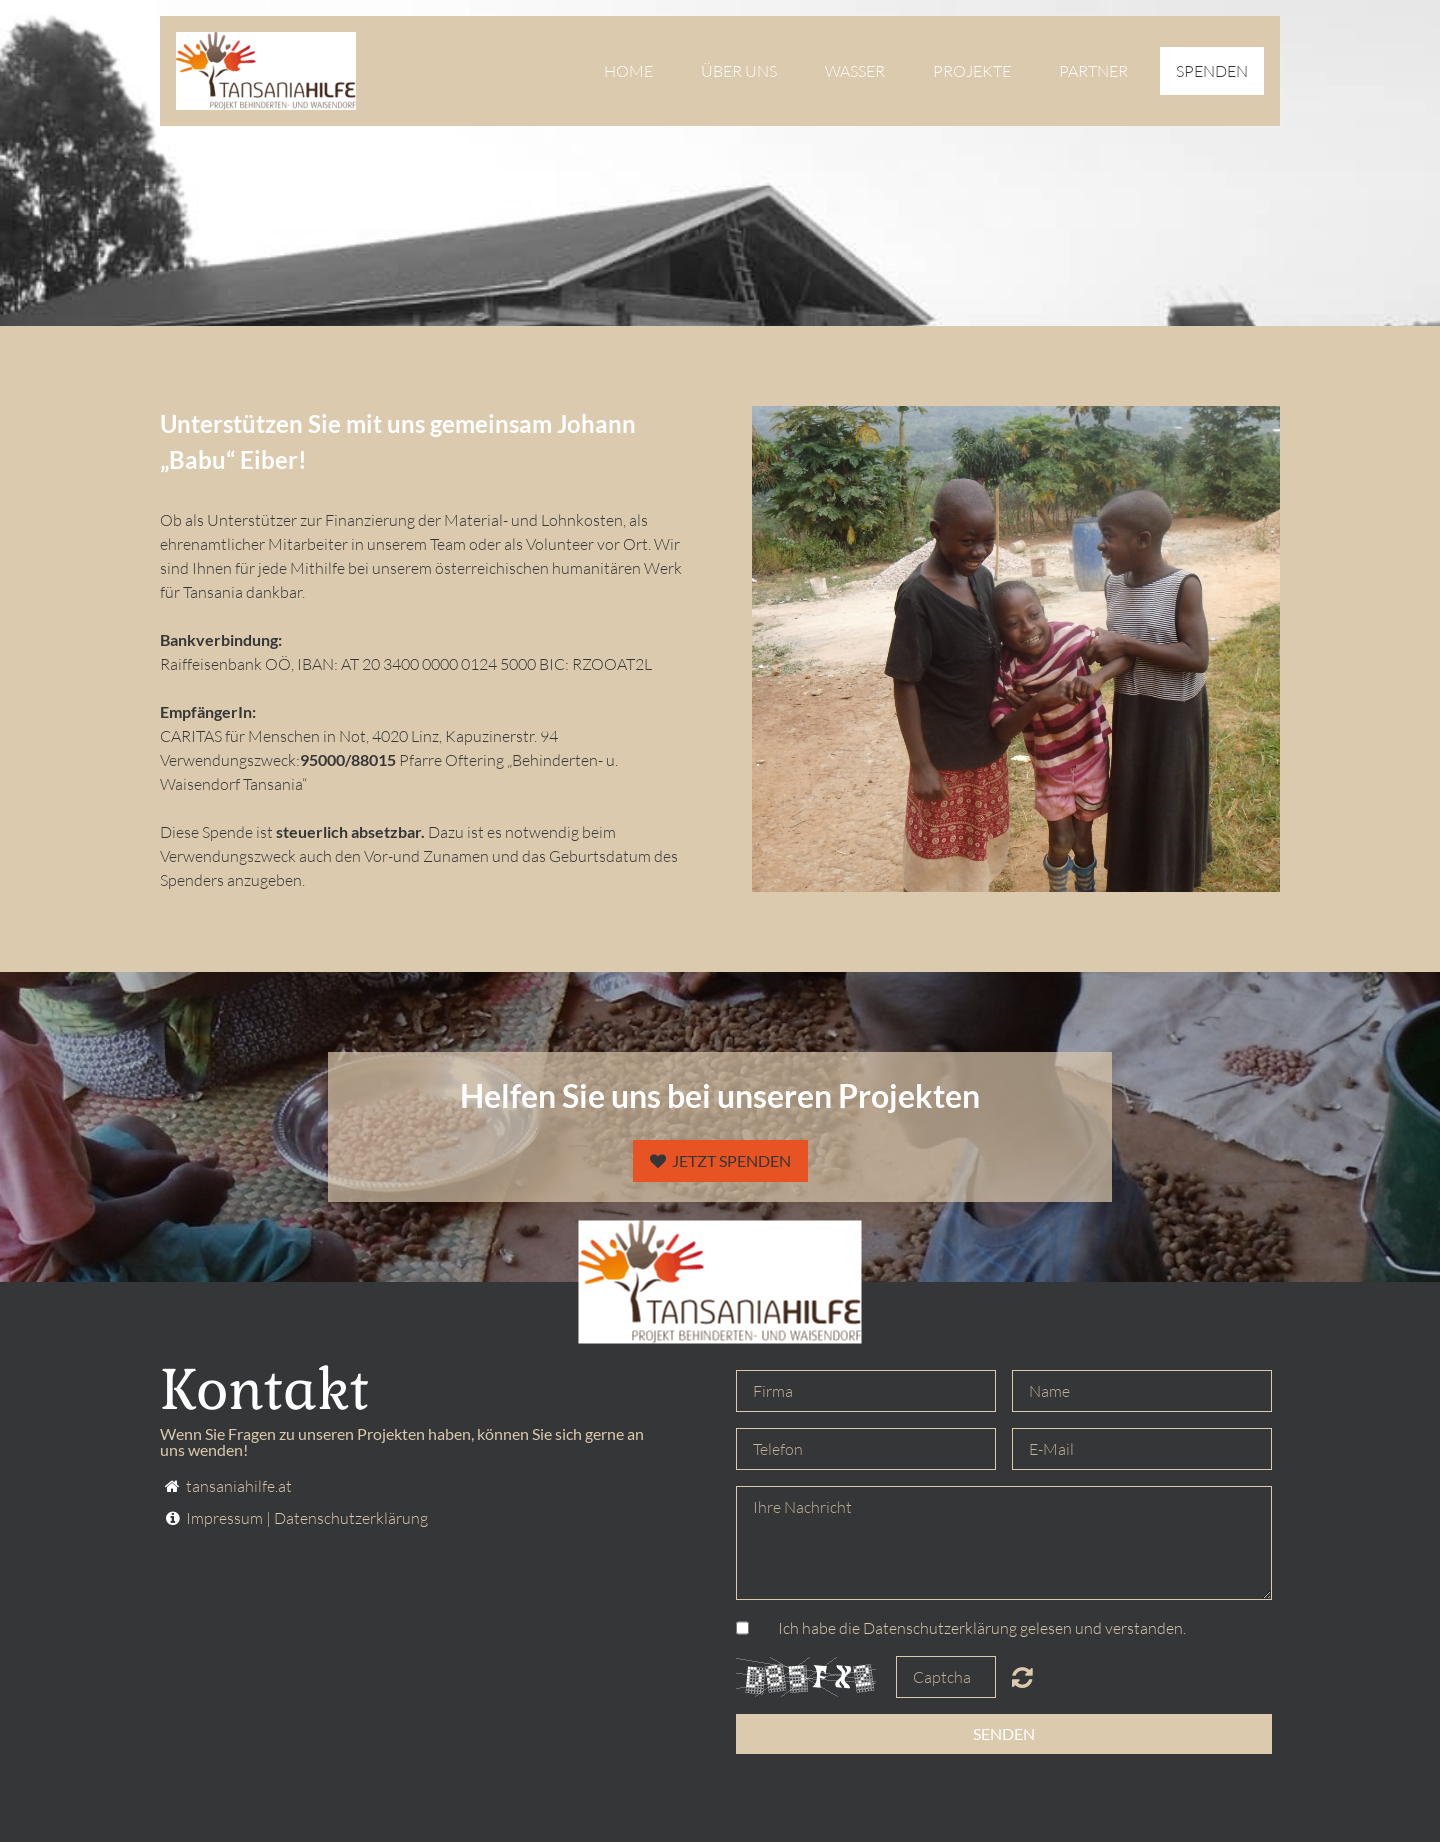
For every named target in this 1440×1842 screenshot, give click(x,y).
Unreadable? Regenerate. (1022, 1677)
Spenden (1212, 71)
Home (628, 71)
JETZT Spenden (720, 1160)
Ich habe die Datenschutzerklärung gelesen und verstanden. (982, 1628)
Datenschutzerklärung (351, 1518)
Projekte (972, 71)
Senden (1004, 1733)
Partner (1093, 71)
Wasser (855, 71)
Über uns (739, 71)
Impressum (224, 1518)
